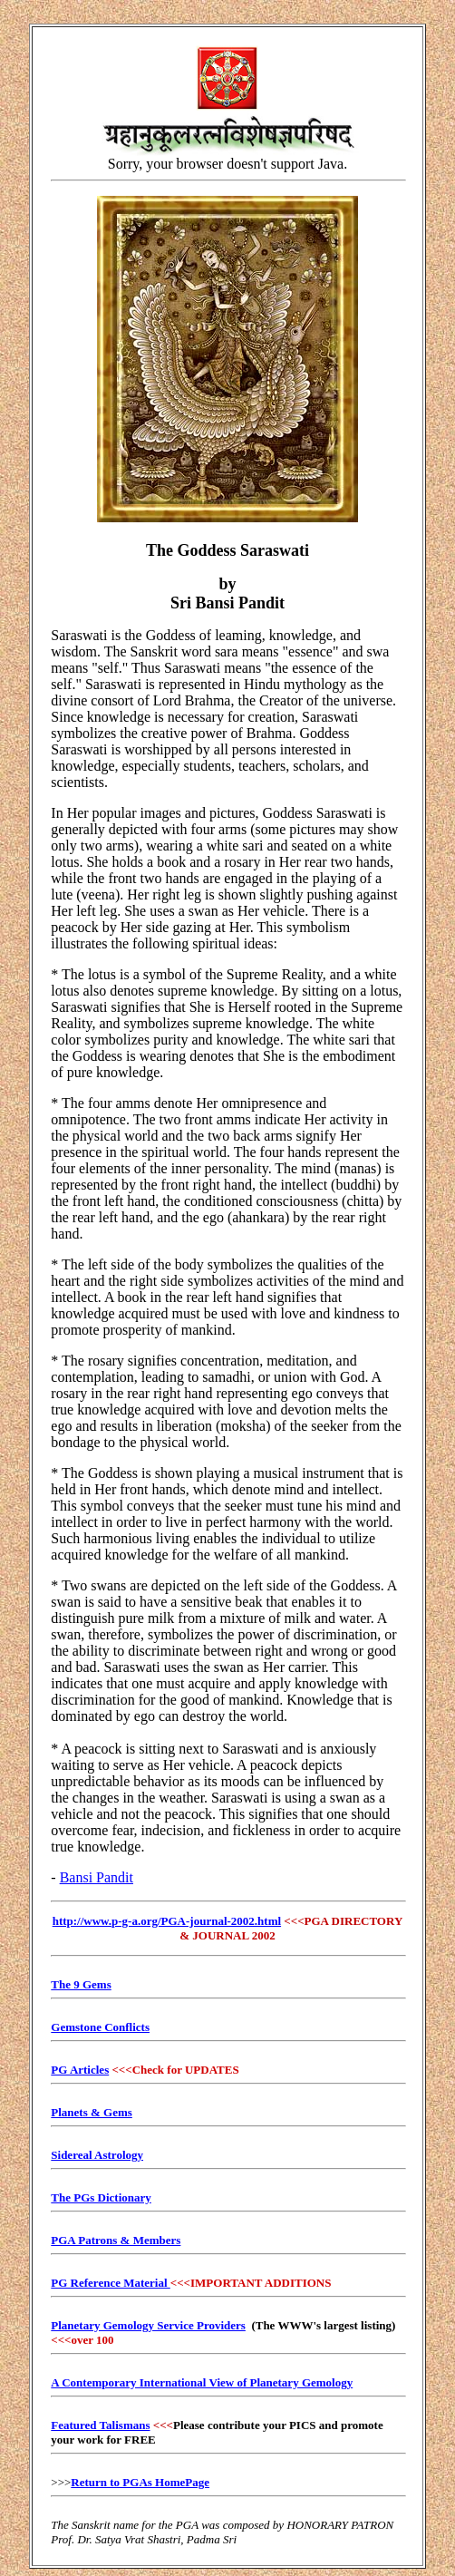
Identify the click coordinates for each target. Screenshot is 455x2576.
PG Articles (80, 2069)
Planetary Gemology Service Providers (148, 2325)
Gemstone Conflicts (100, 2027)
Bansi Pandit (96, 1877)
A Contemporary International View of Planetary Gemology (202, 2382)
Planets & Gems (91, 2112)
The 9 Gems (81, 1984)
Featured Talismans (100, 2425)
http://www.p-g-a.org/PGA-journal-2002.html (167, 1921)
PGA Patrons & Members (115, 2240)
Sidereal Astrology (97, 2155)
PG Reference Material (110, 2282)
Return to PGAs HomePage (140, 2482)
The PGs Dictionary (101, 2197)
